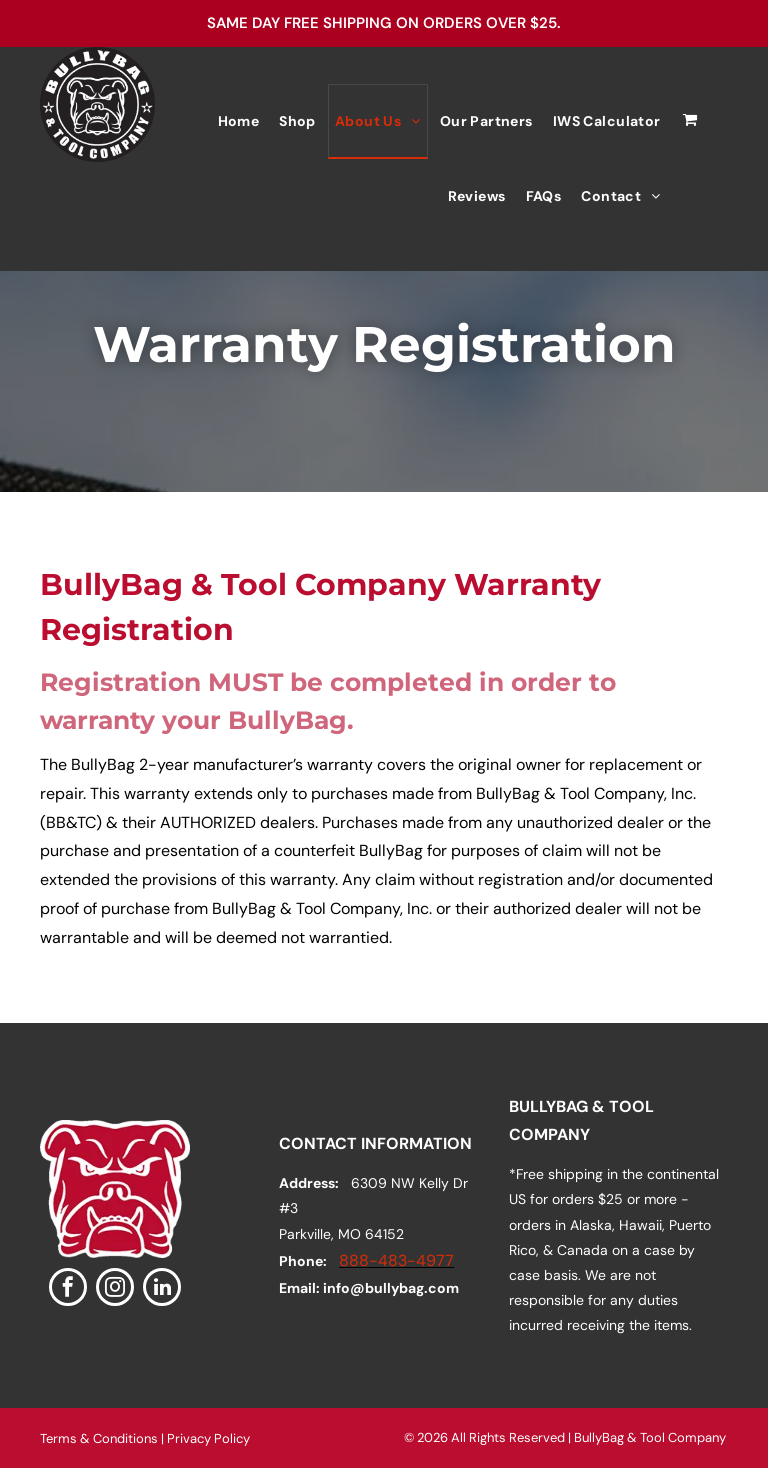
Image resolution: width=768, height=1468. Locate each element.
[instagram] (115, 1289)
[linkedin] (162, 1289)
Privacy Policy (208, 1438)
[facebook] (68, 1289)
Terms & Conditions (99, 1438)
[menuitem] (239, 121)
